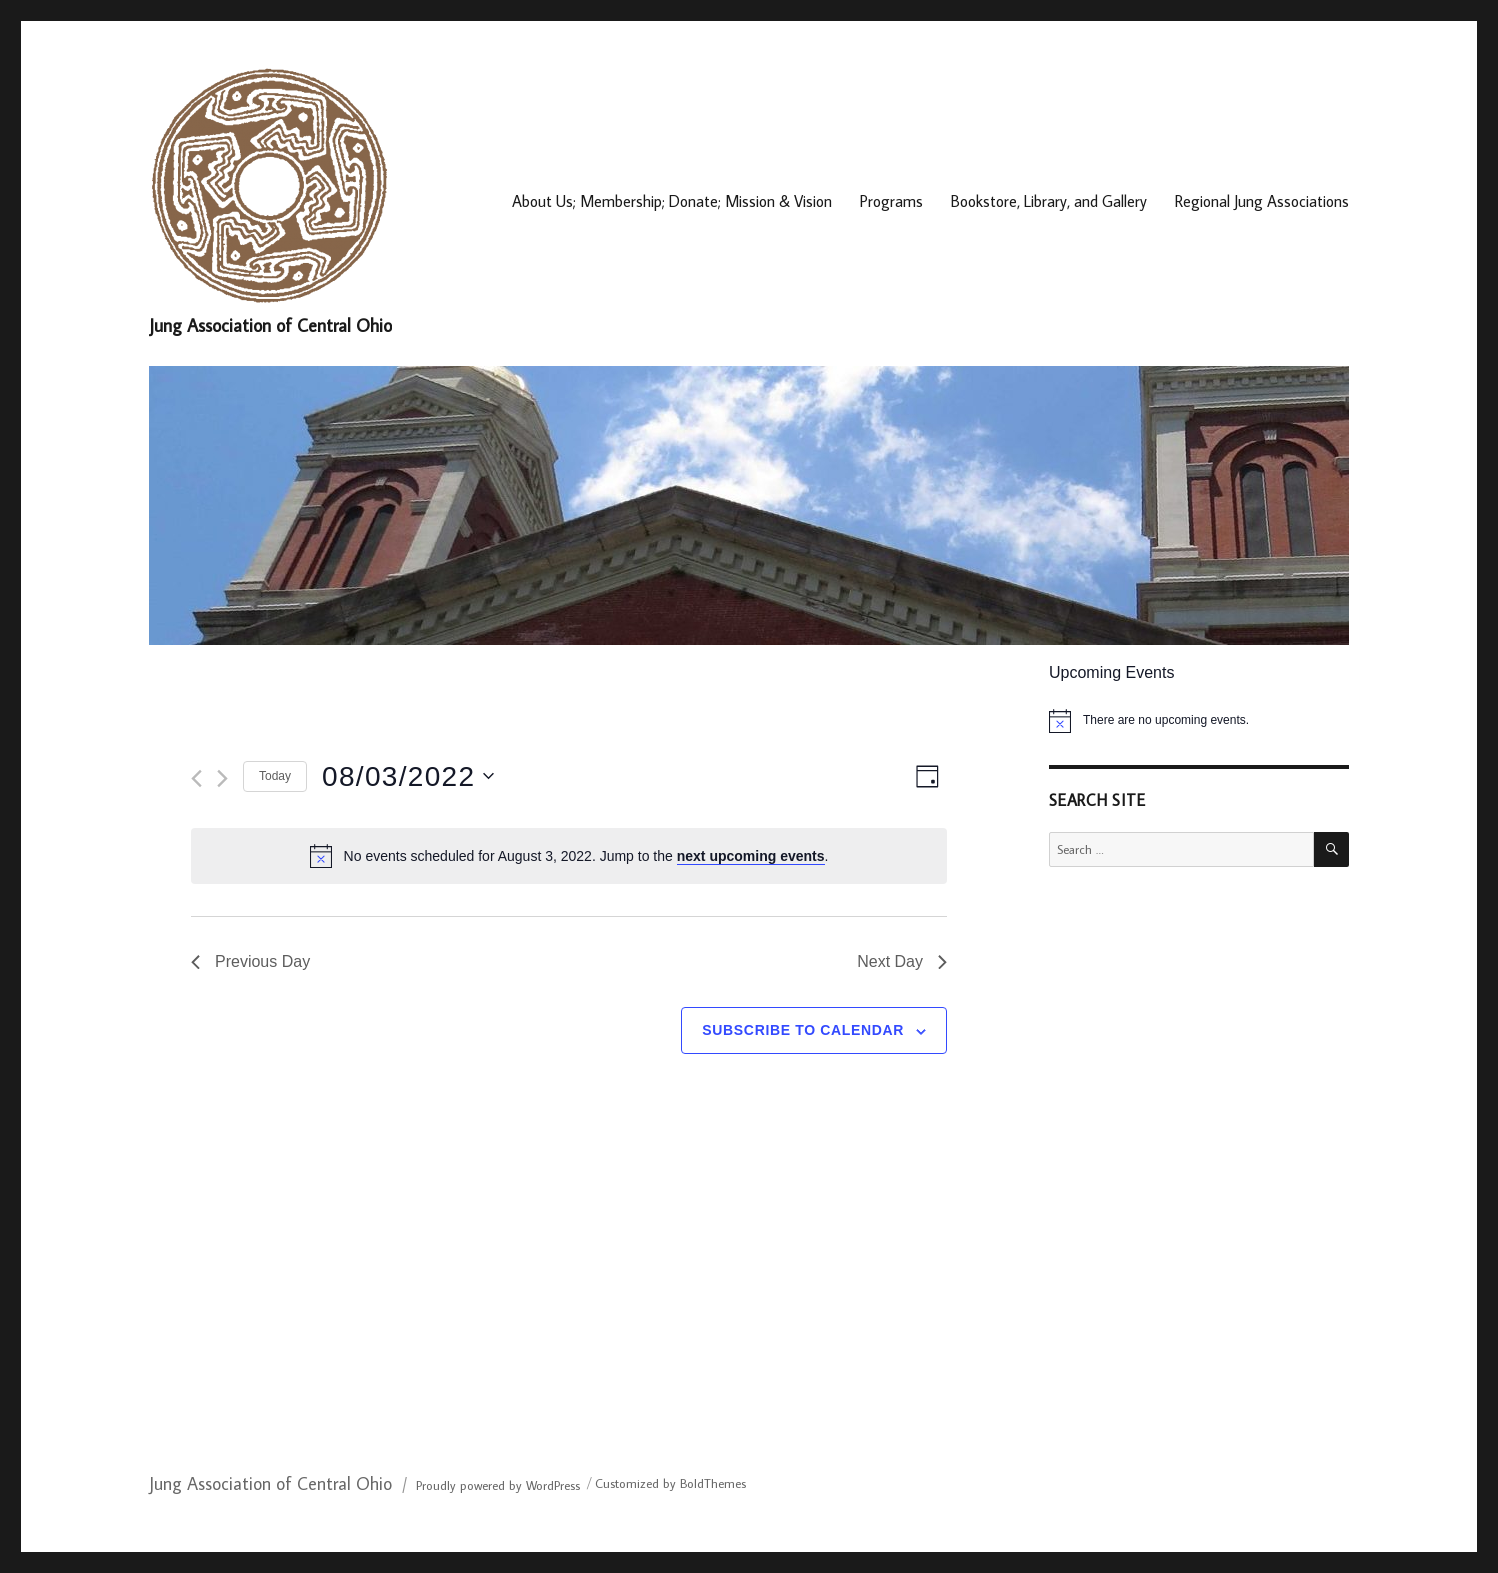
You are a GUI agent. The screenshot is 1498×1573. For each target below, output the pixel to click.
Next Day (902, 961)
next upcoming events (751, 856)
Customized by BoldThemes (670, 1483)
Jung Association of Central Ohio (270, 325)
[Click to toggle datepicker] (408, 777)
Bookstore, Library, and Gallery (1049, 201)
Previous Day (250, 961)
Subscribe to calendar (803, 1030)
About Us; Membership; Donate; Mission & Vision (672, 201)
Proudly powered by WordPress (498, 1485)
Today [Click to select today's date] (275, 776)
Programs (891, 201)
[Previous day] (196, 778)
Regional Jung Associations (1262, 201)
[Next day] (222, 778)
